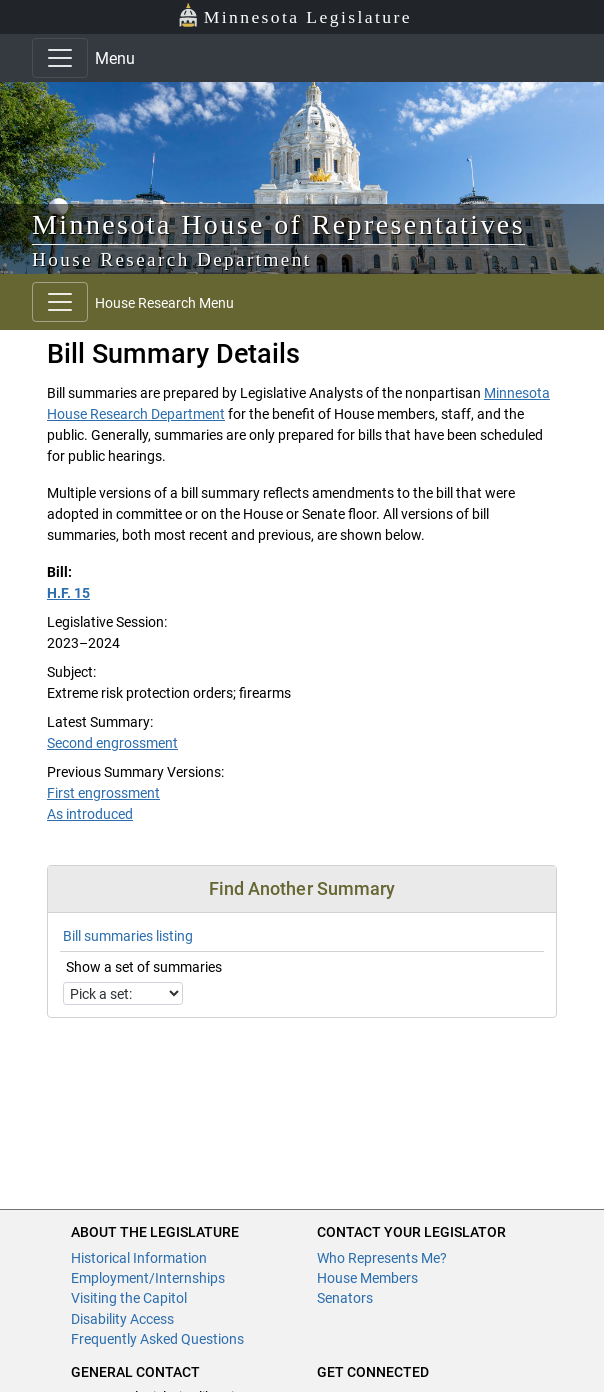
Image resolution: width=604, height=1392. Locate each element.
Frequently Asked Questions (157, 1339)
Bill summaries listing (128, 936)
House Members (367, 1278)
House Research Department (172, 259)
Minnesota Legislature (294, 15)
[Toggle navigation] (60, 58)
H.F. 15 (68, 593)
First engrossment (103, 793)
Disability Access (122, 1319)
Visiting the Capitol (129, 1298)
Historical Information (139, 1258)
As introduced (90, 814)
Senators (345, 1298)
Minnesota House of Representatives (278, 224)
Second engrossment (112, 743)
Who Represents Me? (382, 1258)
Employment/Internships (148, 1278)
